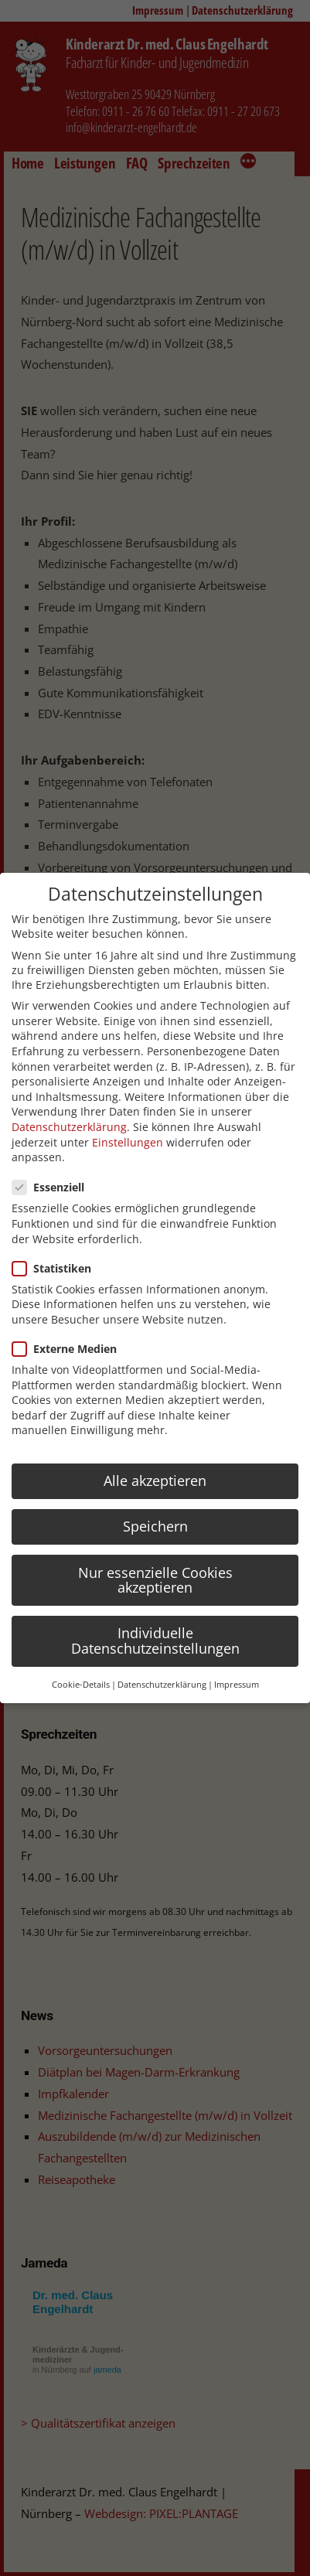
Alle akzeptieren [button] (155, 1480)
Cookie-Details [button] (81, 1684)
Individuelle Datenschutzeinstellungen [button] (155, 1641)
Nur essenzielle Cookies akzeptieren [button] (155, 1580)
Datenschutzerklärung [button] (162, 1684)
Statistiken (56, 1268)
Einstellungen (127, 1142)
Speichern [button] (155, 1526)
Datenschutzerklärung (69, 1126)
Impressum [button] (236, 1684)
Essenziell (53, 1187)
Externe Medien (69, 1348)
